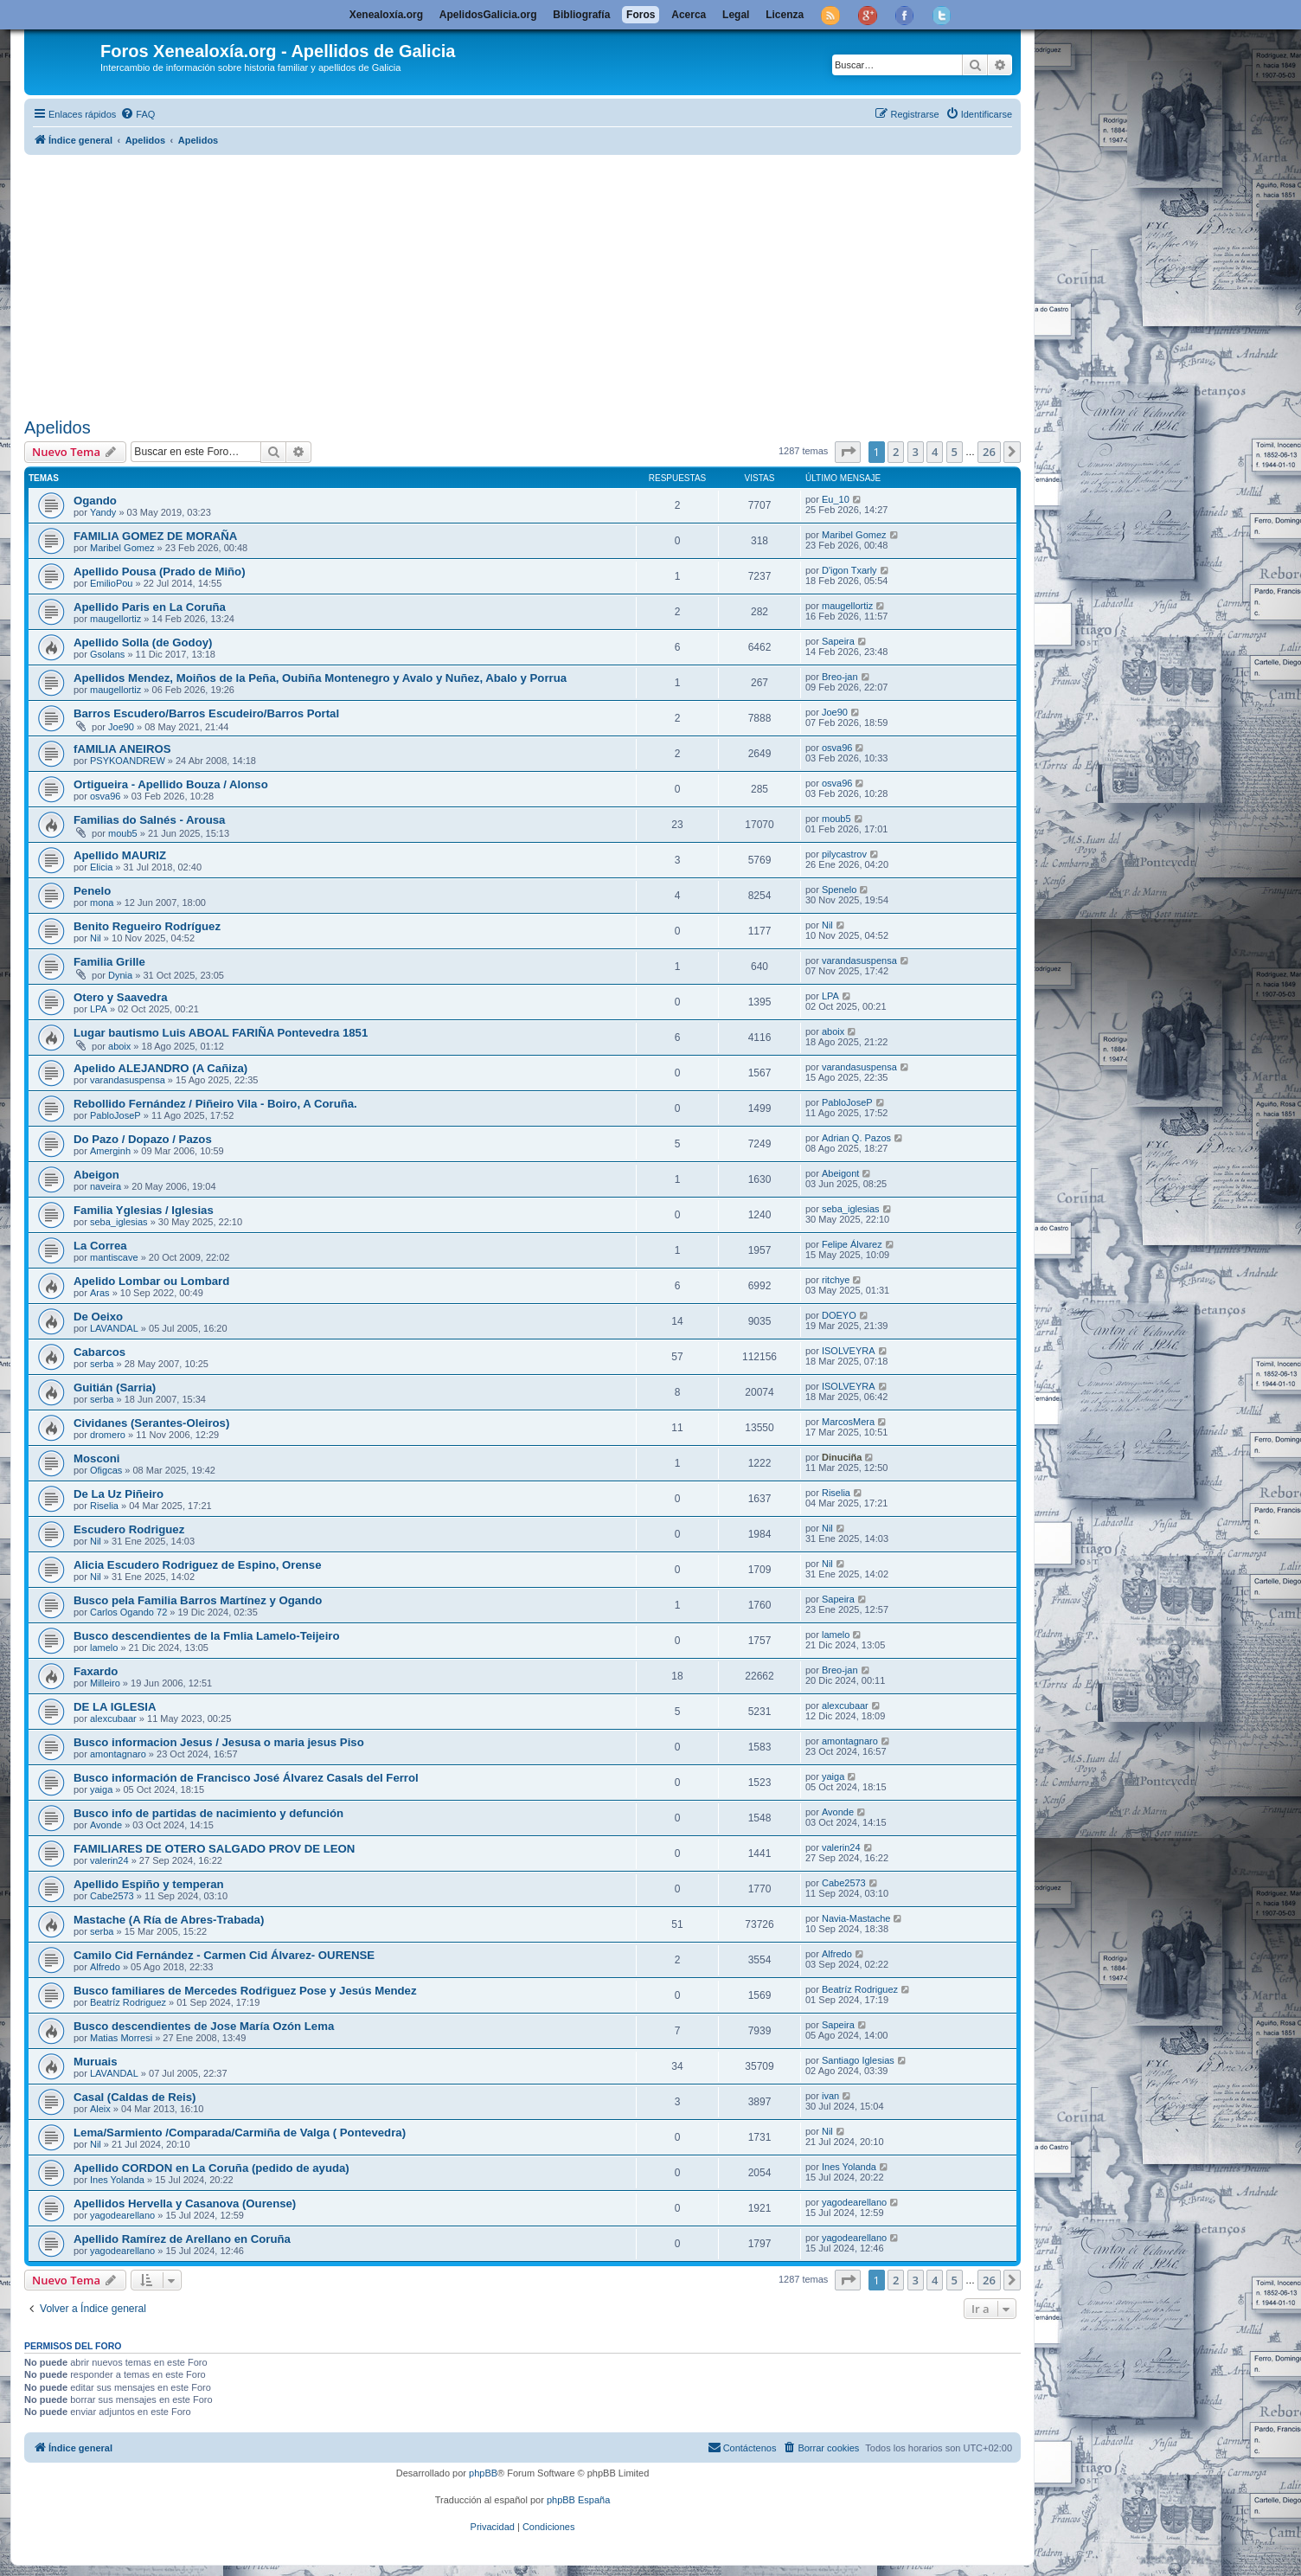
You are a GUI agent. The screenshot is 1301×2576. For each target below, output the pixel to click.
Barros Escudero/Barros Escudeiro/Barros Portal (206, 713)
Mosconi (96, 1458)
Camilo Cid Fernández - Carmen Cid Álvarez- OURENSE (224, 1955)
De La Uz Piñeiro (118, 1493)
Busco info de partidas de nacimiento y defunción (208, 1813)
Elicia (101, 867)
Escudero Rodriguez (129, 1529)
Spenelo (839, 889)
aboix (119, 1046)
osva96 (837, 747)
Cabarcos (99, 1352)
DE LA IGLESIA (115, 1706)
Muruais (96, 2061)
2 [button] (896, 451)
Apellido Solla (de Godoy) (143, 642)
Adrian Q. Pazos (856, 1138)
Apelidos (57, 427)
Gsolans (107, 654)
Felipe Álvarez (852, 1244)
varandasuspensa (859, 960)
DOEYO (839, 1315)
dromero (107, 1434)
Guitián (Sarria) (115, 1387)
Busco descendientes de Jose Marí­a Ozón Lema (204, 2026)
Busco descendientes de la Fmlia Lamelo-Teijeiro (207, 1635)
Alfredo (105, 1967)
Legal (735, 15)
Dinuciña (842, 1457)
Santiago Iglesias (858, 2060)
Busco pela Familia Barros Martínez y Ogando (198, 1600)
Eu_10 (835, 499)
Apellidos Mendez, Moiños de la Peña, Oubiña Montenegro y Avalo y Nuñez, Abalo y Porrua (320, 677)
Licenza (785, 15)
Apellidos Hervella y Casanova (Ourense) (185, 2203)
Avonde (106, 1825)
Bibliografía (581, 15)
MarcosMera (848, 1421)
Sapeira (838, 641)
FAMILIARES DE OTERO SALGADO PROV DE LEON (214, 1848)
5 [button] (955, 451)
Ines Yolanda (117, 2180)
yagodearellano (122, 2215)
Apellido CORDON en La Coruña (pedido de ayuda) (211, 2168)
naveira (105, 1186)
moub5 (123, 833)
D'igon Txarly (849, 570)
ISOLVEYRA (848, 1351)
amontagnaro (118, 1754)
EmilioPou (111, 583)
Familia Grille (109, 961)
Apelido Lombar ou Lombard (151, 1281)
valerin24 (109, 1860)
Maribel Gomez (122, 548)
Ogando (95, 500)
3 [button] (916, 451)
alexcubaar (113, 1718)
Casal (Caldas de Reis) (134, 2097)
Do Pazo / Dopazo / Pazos (143, 1139)
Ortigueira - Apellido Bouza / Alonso (171, 784)
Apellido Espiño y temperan (149, 1884)
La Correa (100, 1245)
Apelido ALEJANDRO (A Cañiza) (160, 1068)
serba (102, 1364)
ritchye (835, 1280)
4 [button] (935, 451)
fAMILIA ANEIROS (122, 748)
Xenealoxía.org (386, 15)
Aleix (100, 2109)
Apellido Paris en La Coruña (150, 607)
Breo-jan (840, 676)
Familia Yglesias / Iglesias (144, 1210)
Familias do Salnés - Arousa (149, 819)
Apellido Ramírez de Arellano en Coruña (182, 2238)
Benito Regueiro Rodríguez (147, 926)
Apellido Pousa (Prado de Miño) (160, 571)
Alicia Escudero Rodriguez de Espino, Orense (198, 1564)
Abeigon (96, 1174)
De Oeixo (98, 1316)
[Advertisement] (543, 283)
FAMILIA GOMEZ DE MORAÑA (155, 536)
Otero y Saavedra (121, 997)
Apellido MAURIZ (120, 855)
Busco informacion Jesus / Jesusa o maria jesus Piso (219, 1742)
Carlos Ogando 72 (128, 1612)
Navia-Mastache (856, 1918)
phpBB (483, 2473)
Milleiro (105, 1683)
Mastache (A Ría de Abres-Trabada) (169, 1919)
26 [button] (989, 451)
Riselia (104, 1505)
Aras (100, 1293)
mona (102, 902)
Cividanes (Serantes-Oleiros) (151, 1422)
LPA (98, 1009)
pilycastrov (844, 854)
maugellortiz (115, 618)
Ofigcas (106, 1470)
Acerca (688, 15)
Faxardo (96, 1671)
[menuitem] (137, 114)
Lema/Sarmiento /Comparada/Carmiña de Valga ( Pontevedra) (240, 2132)
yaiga (101, 1789)
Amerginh (110, 1151)
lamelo (104, 1647)
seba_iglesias (119, 1222)
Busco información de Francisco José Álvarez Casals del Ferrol (246, 1777)
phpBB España (578, 2500)
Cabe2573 (112, 1896)
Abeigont (840, 1173)
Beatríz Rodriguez (128, 2002)
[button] (848, 451)
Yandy (103, 512)
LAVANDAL (114, 1328)
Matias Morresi (121, 2038)
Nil (95, 938)
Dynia (120, 975)
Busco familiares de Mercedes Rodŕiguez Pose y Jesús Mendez (245, 1990)
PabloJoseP (115, 1115)
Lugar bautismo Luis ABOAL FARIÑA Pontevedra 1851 (221, 1032)
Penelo (92, 890)
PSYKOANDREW (127, 760)
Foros (640, 15)
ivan (830, 2096)
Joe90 (121, 727)
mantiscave (114, 1257)
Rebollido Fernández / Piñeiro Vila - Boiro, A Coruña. (215, 1103)
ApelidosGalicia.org (488, 15)
